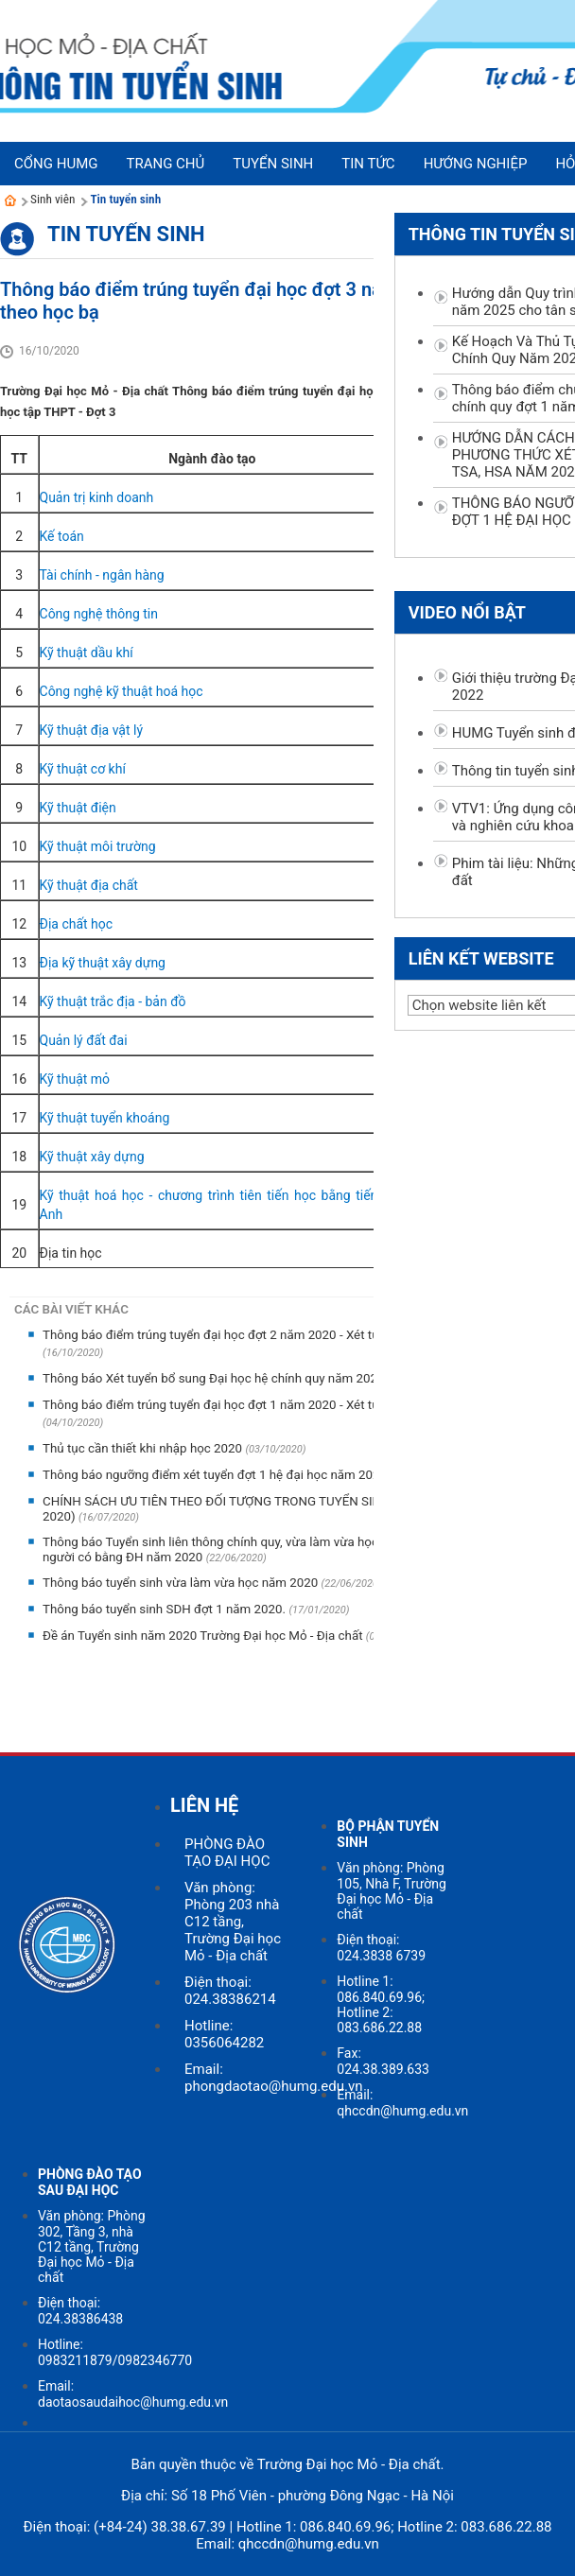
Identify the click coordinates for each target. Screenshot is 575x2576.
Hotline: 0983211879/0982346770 (115, 2352)
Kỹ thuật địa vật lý (92, 730)
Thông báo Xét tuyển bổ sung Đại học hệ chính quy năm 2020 (215, 1378)
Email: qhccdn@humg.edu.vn (402, 2102)
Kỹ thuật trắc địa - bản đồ (113, 1001)
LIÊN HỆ (204, 1805)
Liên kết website (481, 958)
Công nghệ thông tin (99, 613)
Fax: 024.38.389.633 (383, 2061)
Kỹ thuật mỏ (75, 1079)
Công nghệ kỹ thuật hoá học (121, 691)
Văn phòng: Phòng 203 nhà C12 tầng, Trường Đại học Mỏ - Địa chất (232, 1921)
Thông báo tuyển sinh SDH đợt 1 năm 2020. (165, 1609)
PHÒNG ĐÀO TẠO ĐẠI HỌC (227, 1853)
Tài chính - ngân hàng (102, 575)
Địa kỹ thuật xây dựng (103, 962)
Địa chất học (76, 923)
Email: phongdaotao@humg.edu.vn (273, 2078)
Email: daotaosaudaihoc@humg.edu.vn (133, 2394)
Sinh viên (52, 199)
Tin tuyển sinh (125, 199)
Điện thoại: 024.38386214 (230, 1991)
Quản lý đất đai (84, 1040)
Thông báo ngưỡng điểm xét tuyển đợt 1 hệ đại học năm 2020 (216, 1475)
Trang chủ (165, 163)
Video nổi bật (467, 612)
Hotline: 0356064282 (224, 2034)
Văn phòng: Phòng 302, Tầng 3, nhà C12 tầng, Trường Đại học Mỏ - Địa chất (92, 2246)
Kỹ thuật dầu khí (86, 652)
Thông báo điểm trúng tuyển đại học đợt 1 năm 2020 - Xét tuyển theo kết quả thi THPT (283, 1405)
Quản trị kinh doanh (97, 497)
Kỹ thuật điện (78, 807)
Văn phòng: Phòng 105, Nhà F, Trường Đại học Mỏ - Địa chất (391, 1891)
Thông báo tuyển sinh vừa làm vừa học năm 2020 (182, 1582)
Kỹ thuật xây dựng (92, 1156)
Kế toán (62, 536)
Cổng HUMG (55, 163)
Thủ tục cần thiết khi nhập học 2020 (144, 1448)
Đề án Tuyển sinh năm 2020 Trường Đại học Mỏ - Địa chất (204, 1635)
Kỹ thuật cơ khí (83, 768)
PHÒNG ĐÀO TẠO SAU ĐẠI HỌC (90, 2182)
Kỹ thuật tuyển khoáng (105, 1117)
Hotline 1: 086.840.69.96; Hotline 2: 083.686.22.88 (381, 2004)
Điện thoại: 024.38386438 (80, 2310)
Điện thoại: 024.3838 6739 (381, 1947)
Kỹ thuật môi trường (98, 846)
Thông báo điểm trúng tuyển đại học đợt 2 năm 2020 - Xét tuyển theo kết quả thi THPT (283, 1335)
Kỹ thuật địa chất (89, 885)
